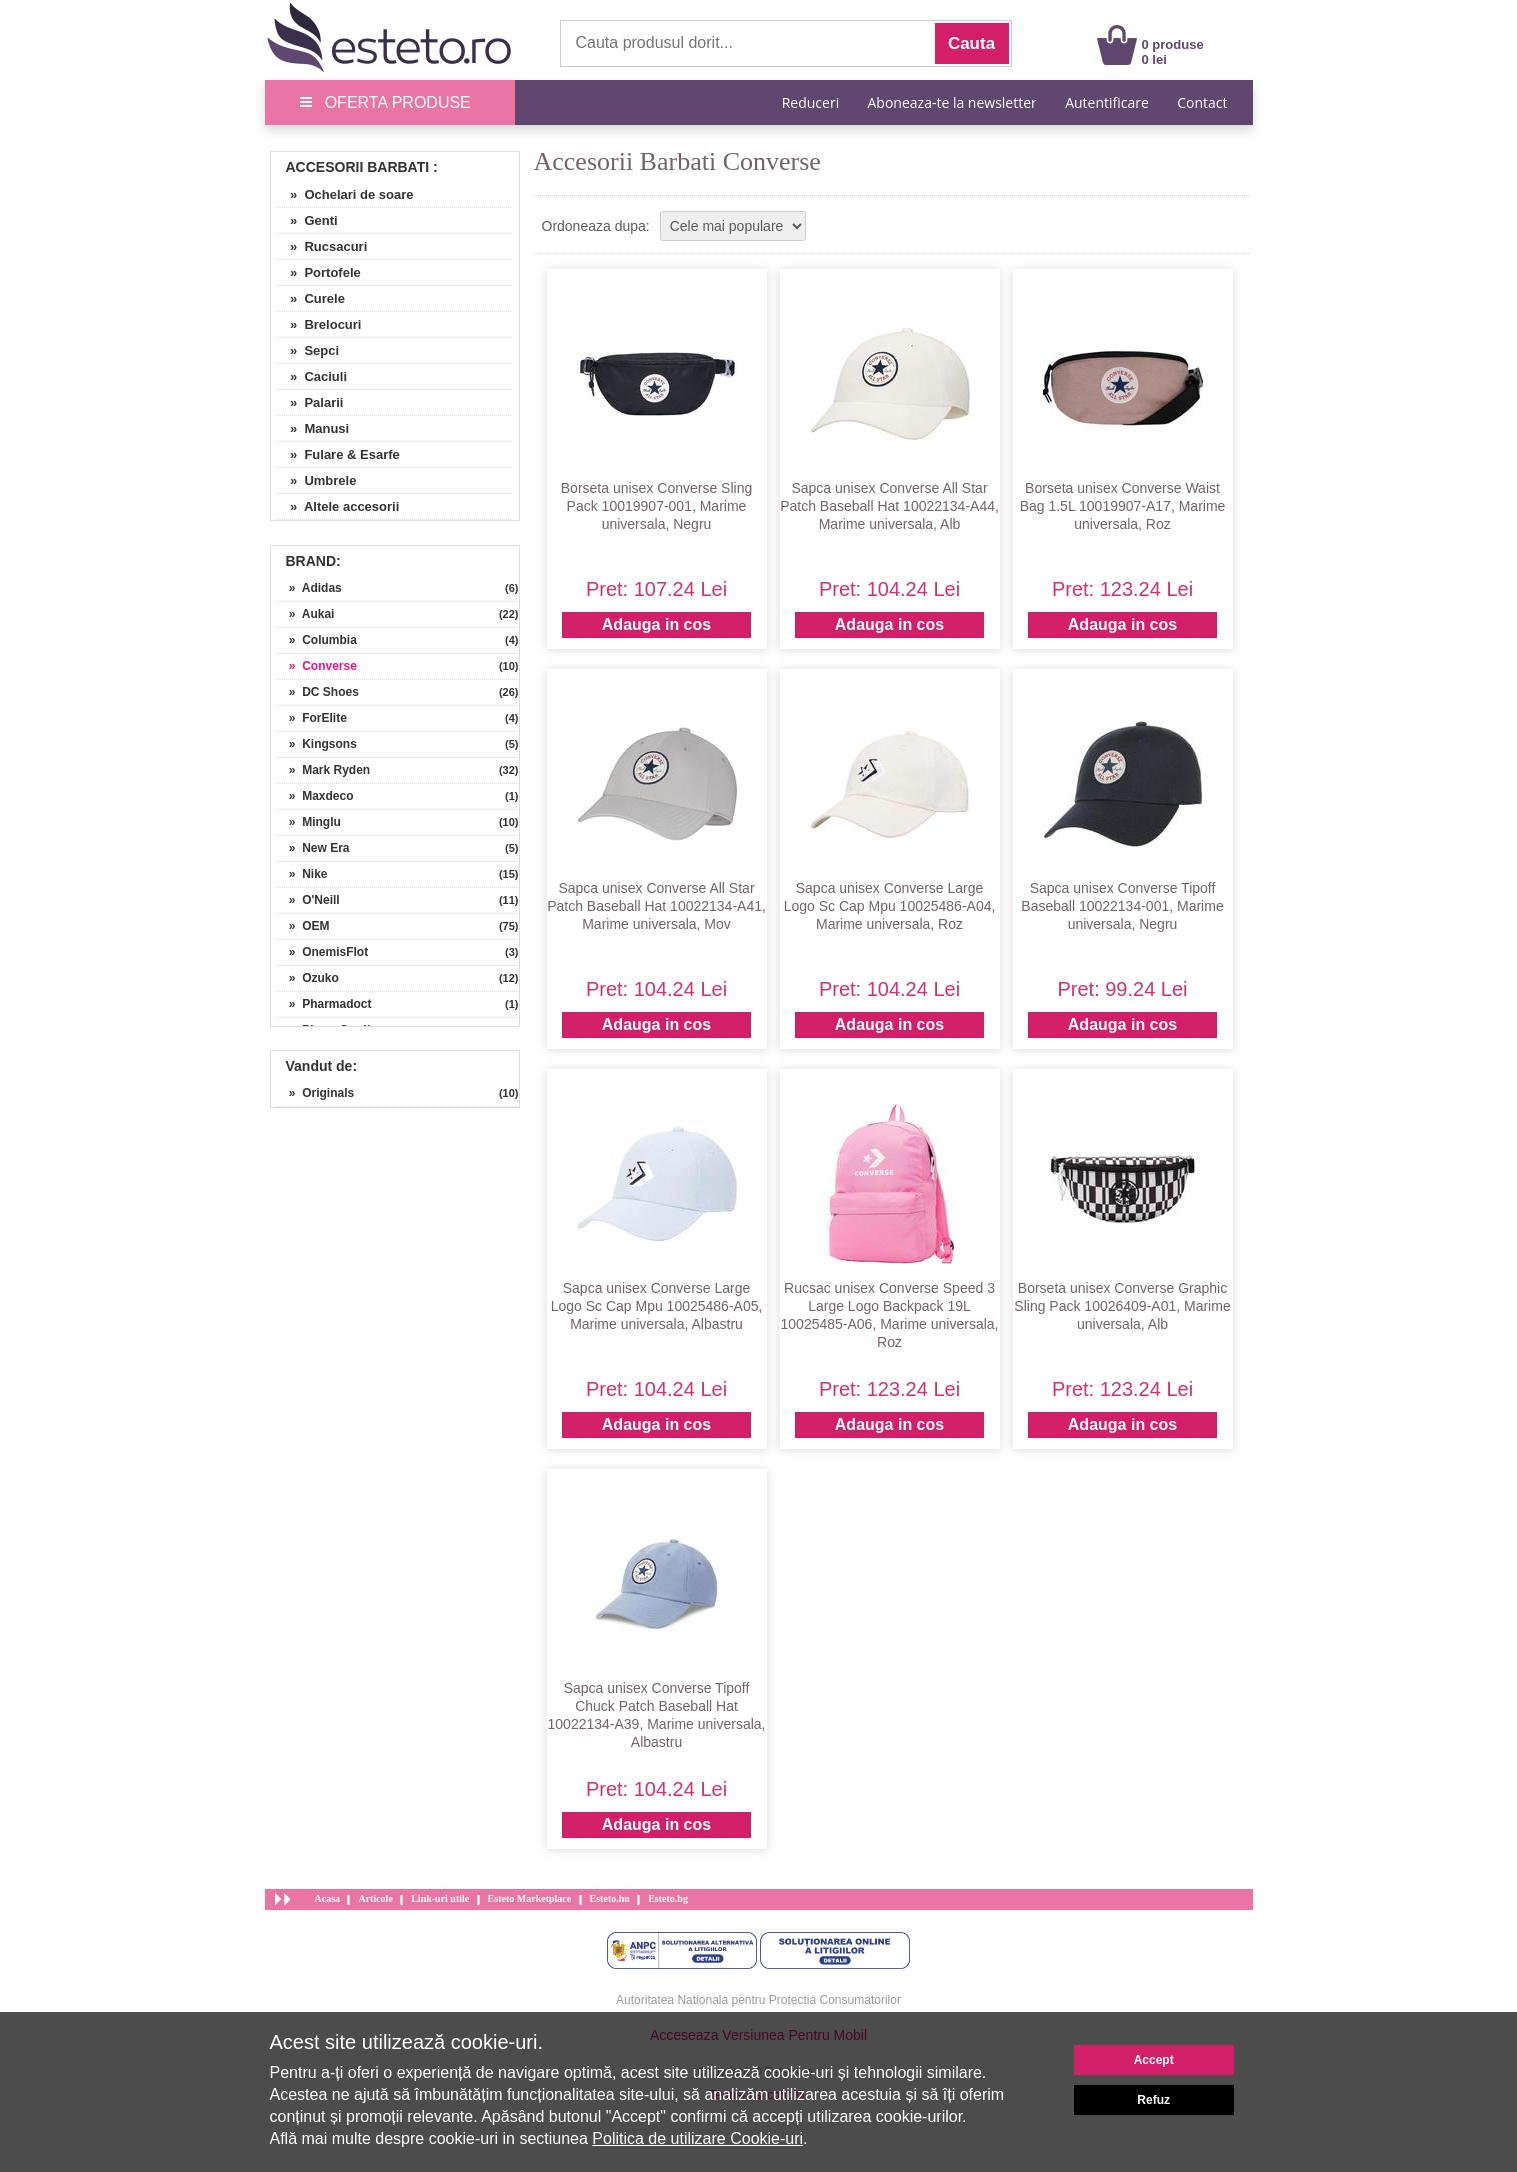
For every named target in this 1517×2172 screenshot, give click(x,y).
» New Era (313, 848)
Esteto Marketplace (530, 1898)
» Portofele (318, 272)
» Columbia (316, 640)
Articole (375, 1898)
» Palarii (310, 402)
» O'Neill (308, 900)
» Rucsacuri (322, 246)
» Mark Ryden (323, 770)
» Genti (307, 220)
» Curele (310, 298)
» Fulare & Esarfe (338, 454)
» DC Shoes (317, 692)
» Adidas (309, 588)
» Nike (302, 874)
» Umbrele (316, 480)
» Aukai (305, 614)
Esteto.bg (668, 1898)
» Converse (316, 666)
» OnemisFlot (322, 952)
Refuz (1153, 2100)
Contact (1202, 102)
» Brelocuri (319, 324)
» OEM (303, 926)
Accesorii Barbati (358, 167)
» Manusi (313, 428)
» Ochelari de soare (345, 194)
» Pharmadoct (324, 1004)
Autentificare (1107, 102)
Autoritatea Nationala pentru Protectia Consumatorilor (758, 2000)
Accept (1154, 2060)
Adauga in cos (656, 624)
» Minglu (308, 822)
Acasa (328, 1898)
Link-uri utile (440, 1898)
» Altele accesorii (338, 506)
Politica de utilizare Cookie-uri (697, 2138)
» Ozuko (307, 978)
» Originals (315, 1093)
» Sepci (308, 350)
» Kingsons (316, 744)
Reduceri (810, 102)
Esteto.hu (610, 1898)
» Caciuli (312, 376)
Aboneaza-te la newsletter (952, 102)
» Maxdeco (315, 796)
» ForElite (311, 718)
